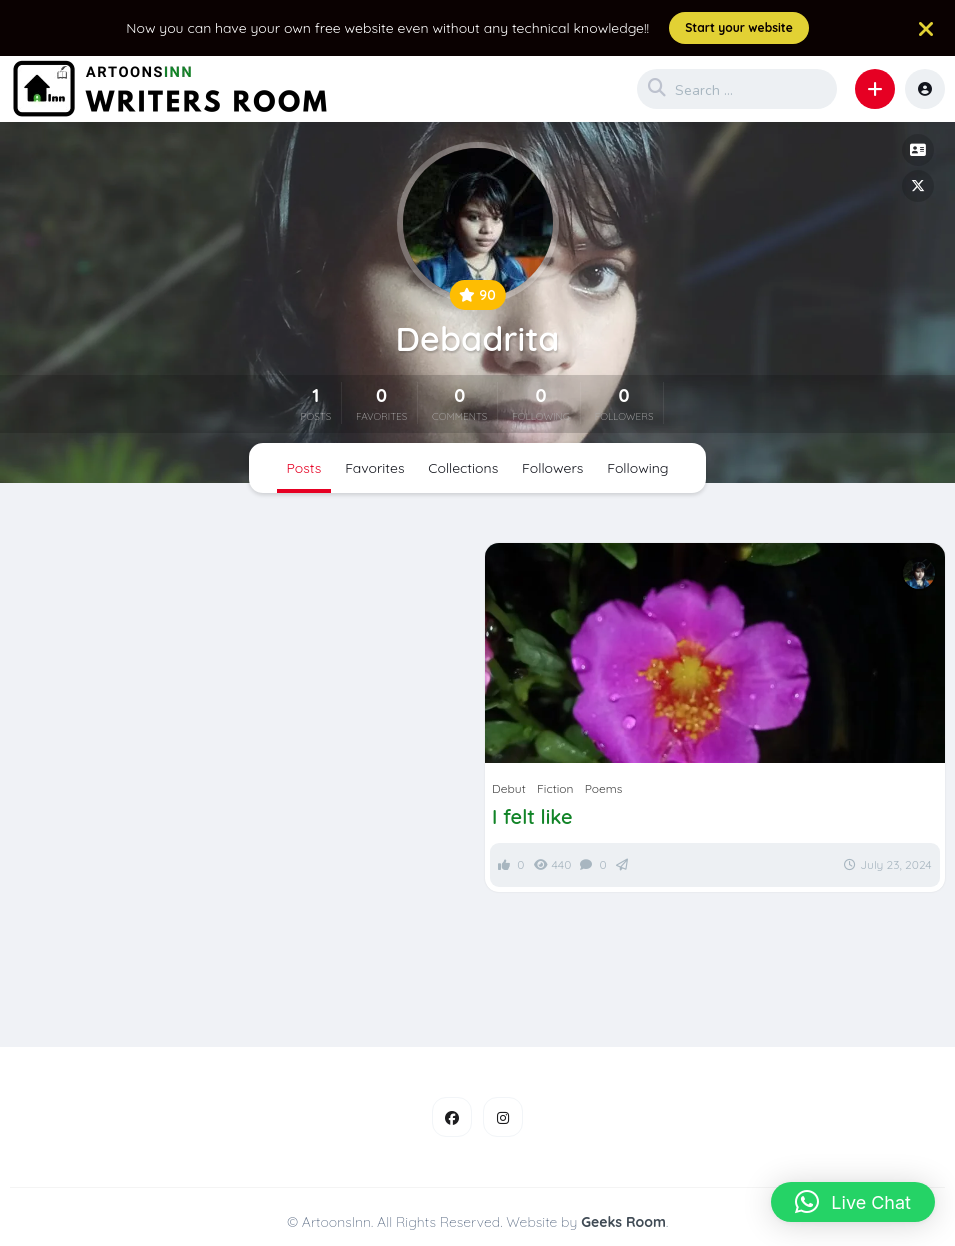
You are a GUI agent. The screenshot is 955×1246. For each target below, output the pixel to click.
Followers (552, 468)
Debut (509, 788)
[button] (875, 89)
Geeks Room (623, 1222)
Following (637, 468)
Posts (304, 468)
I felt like (532, 817)
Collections (463, 468)
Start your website (739, 27)
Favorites (374, 468)
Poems (604, 788)
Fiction (555, 788)
